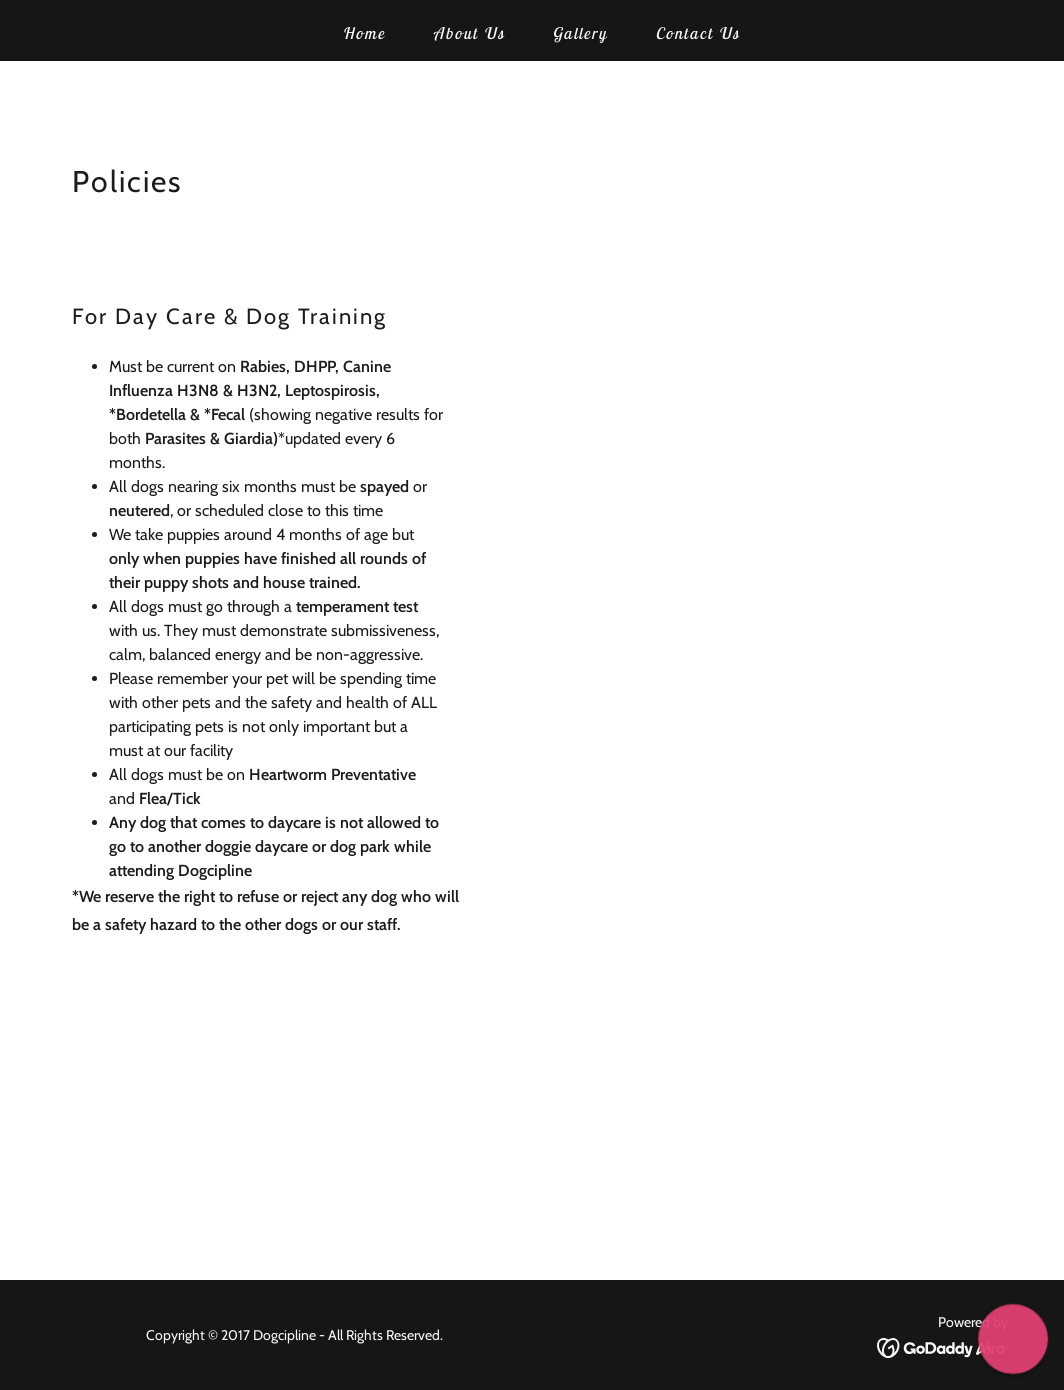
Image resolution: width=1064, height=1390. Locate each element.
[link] (942, 1346)
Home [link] (363, 33)
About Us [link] (468, 33)
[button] (1012, 1338)
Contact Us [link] (697, 33)
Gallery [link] (579, 33)
